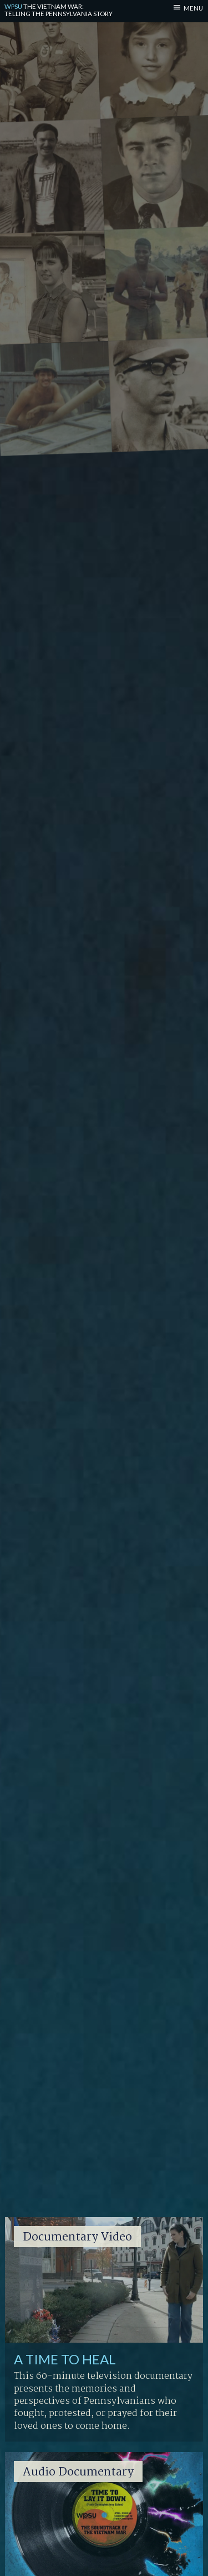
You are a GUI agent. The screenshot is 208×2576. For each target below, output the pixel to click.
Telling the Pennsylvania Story (58, 10)
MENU (193, 8)
